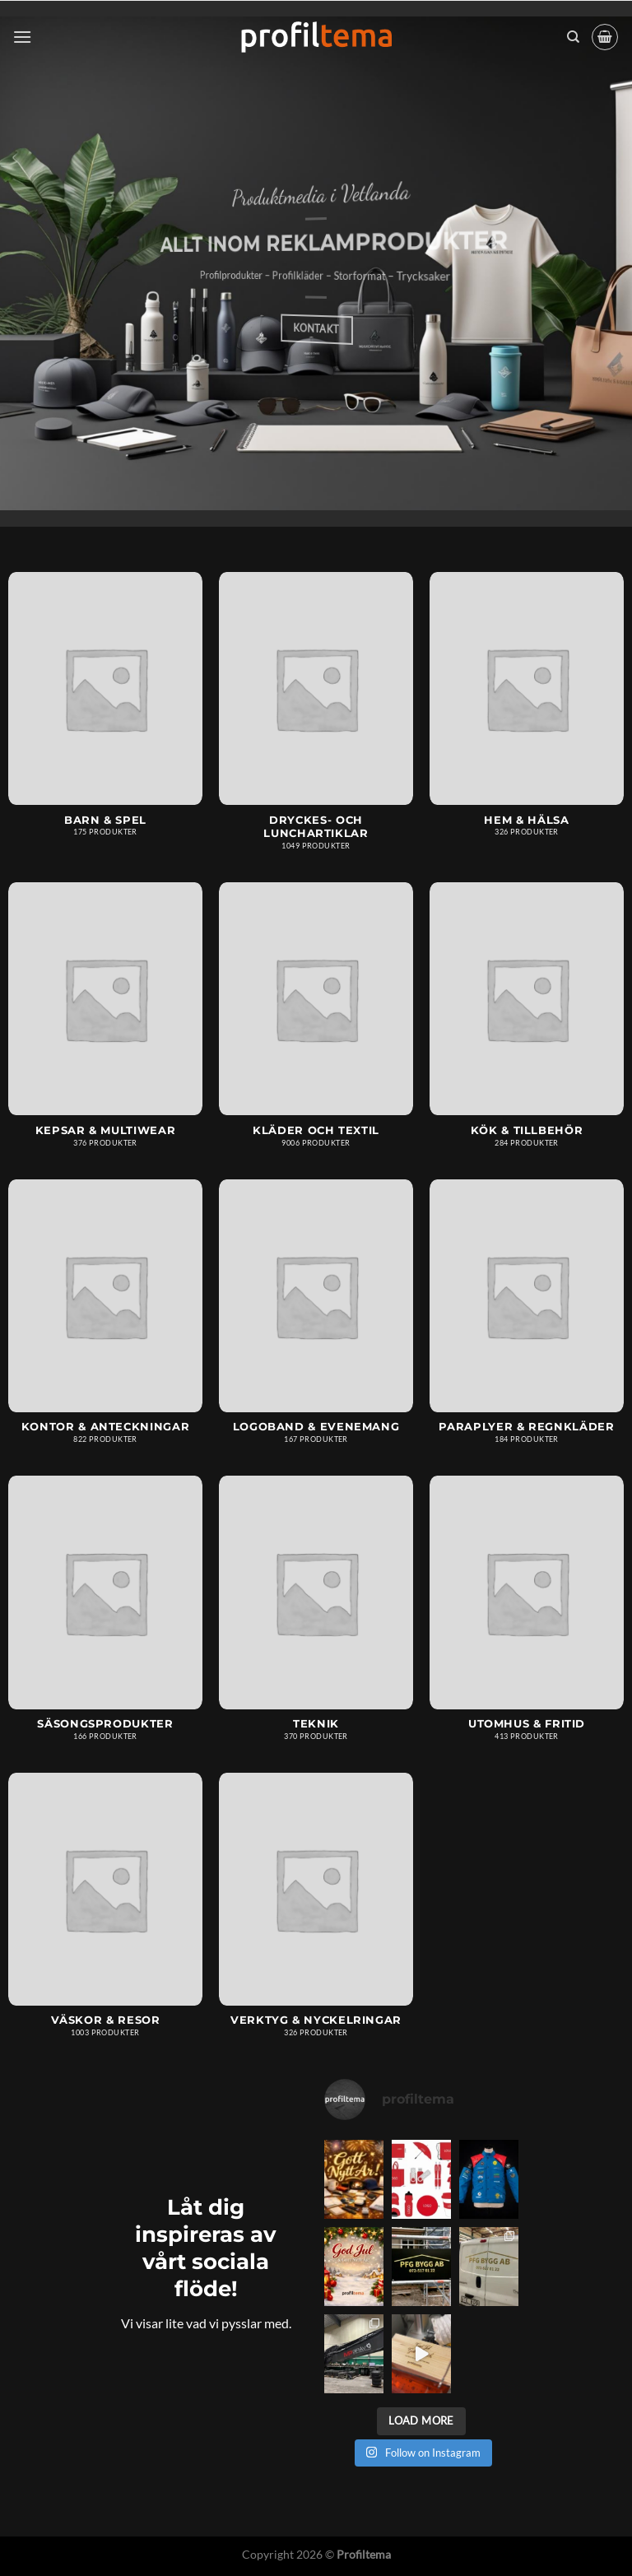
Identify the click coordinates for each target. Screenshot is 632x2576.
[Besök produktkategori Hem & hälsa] (527, 712)
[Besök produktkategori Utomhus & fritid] (527, 1616)
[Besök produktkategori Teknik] (316, 1616)
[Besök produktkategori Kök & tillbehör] (527, 1022)
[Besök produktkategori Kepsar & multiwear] (105, 1022)
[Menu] (22, 36)
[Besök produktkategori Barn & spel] (105, 712)
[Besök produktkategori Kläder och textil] (316, 1022)
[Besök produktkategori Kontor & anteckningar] (105, 1319)
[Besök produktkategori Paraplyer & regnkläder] (527, 1319)
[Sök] (573, 37)
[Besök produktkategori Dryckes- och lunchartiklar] (316, 719)
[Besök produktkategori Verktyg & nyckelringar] (316, 1913)
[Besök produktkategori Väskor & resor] (105, 1913)
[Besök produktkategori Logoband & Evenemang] (316, 1319)
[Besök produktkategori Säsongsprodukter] (105, 1616)
